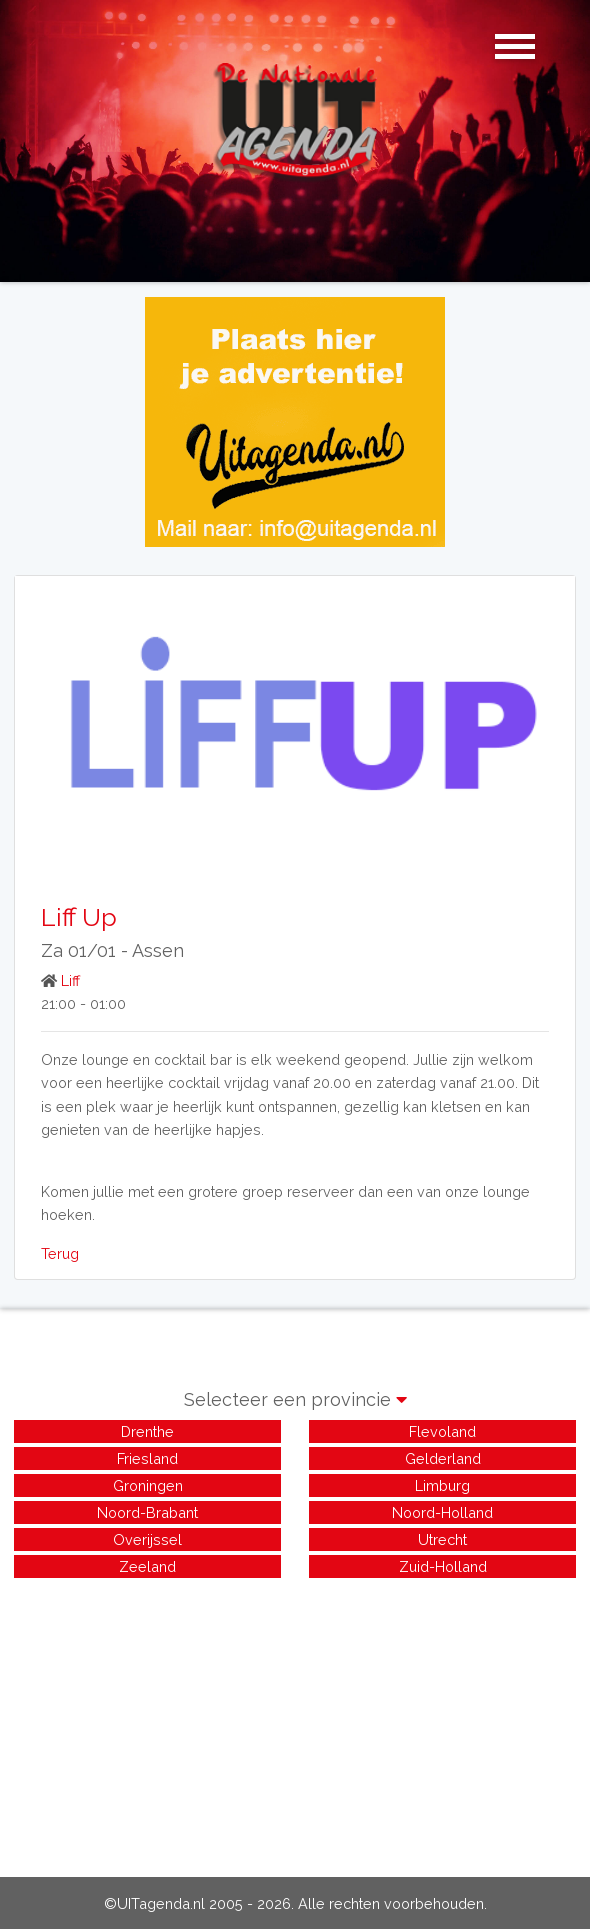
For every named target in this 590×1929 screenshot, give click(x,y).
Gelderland (443, 1458)
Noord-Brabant (147, 1512)
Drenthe (147, 1431)
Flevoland (442, 1431)
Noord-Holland (442, 1512)
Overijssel (147, 1539)
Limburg (442, 1485)
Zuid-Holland (443, 1566)
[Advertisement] (295, 1722)
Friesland (147, 1458)
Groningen (148, 1485)
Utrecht (442, 1539)
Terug (60, 1253)
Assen (158, 950)
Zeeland (147, 1566)
